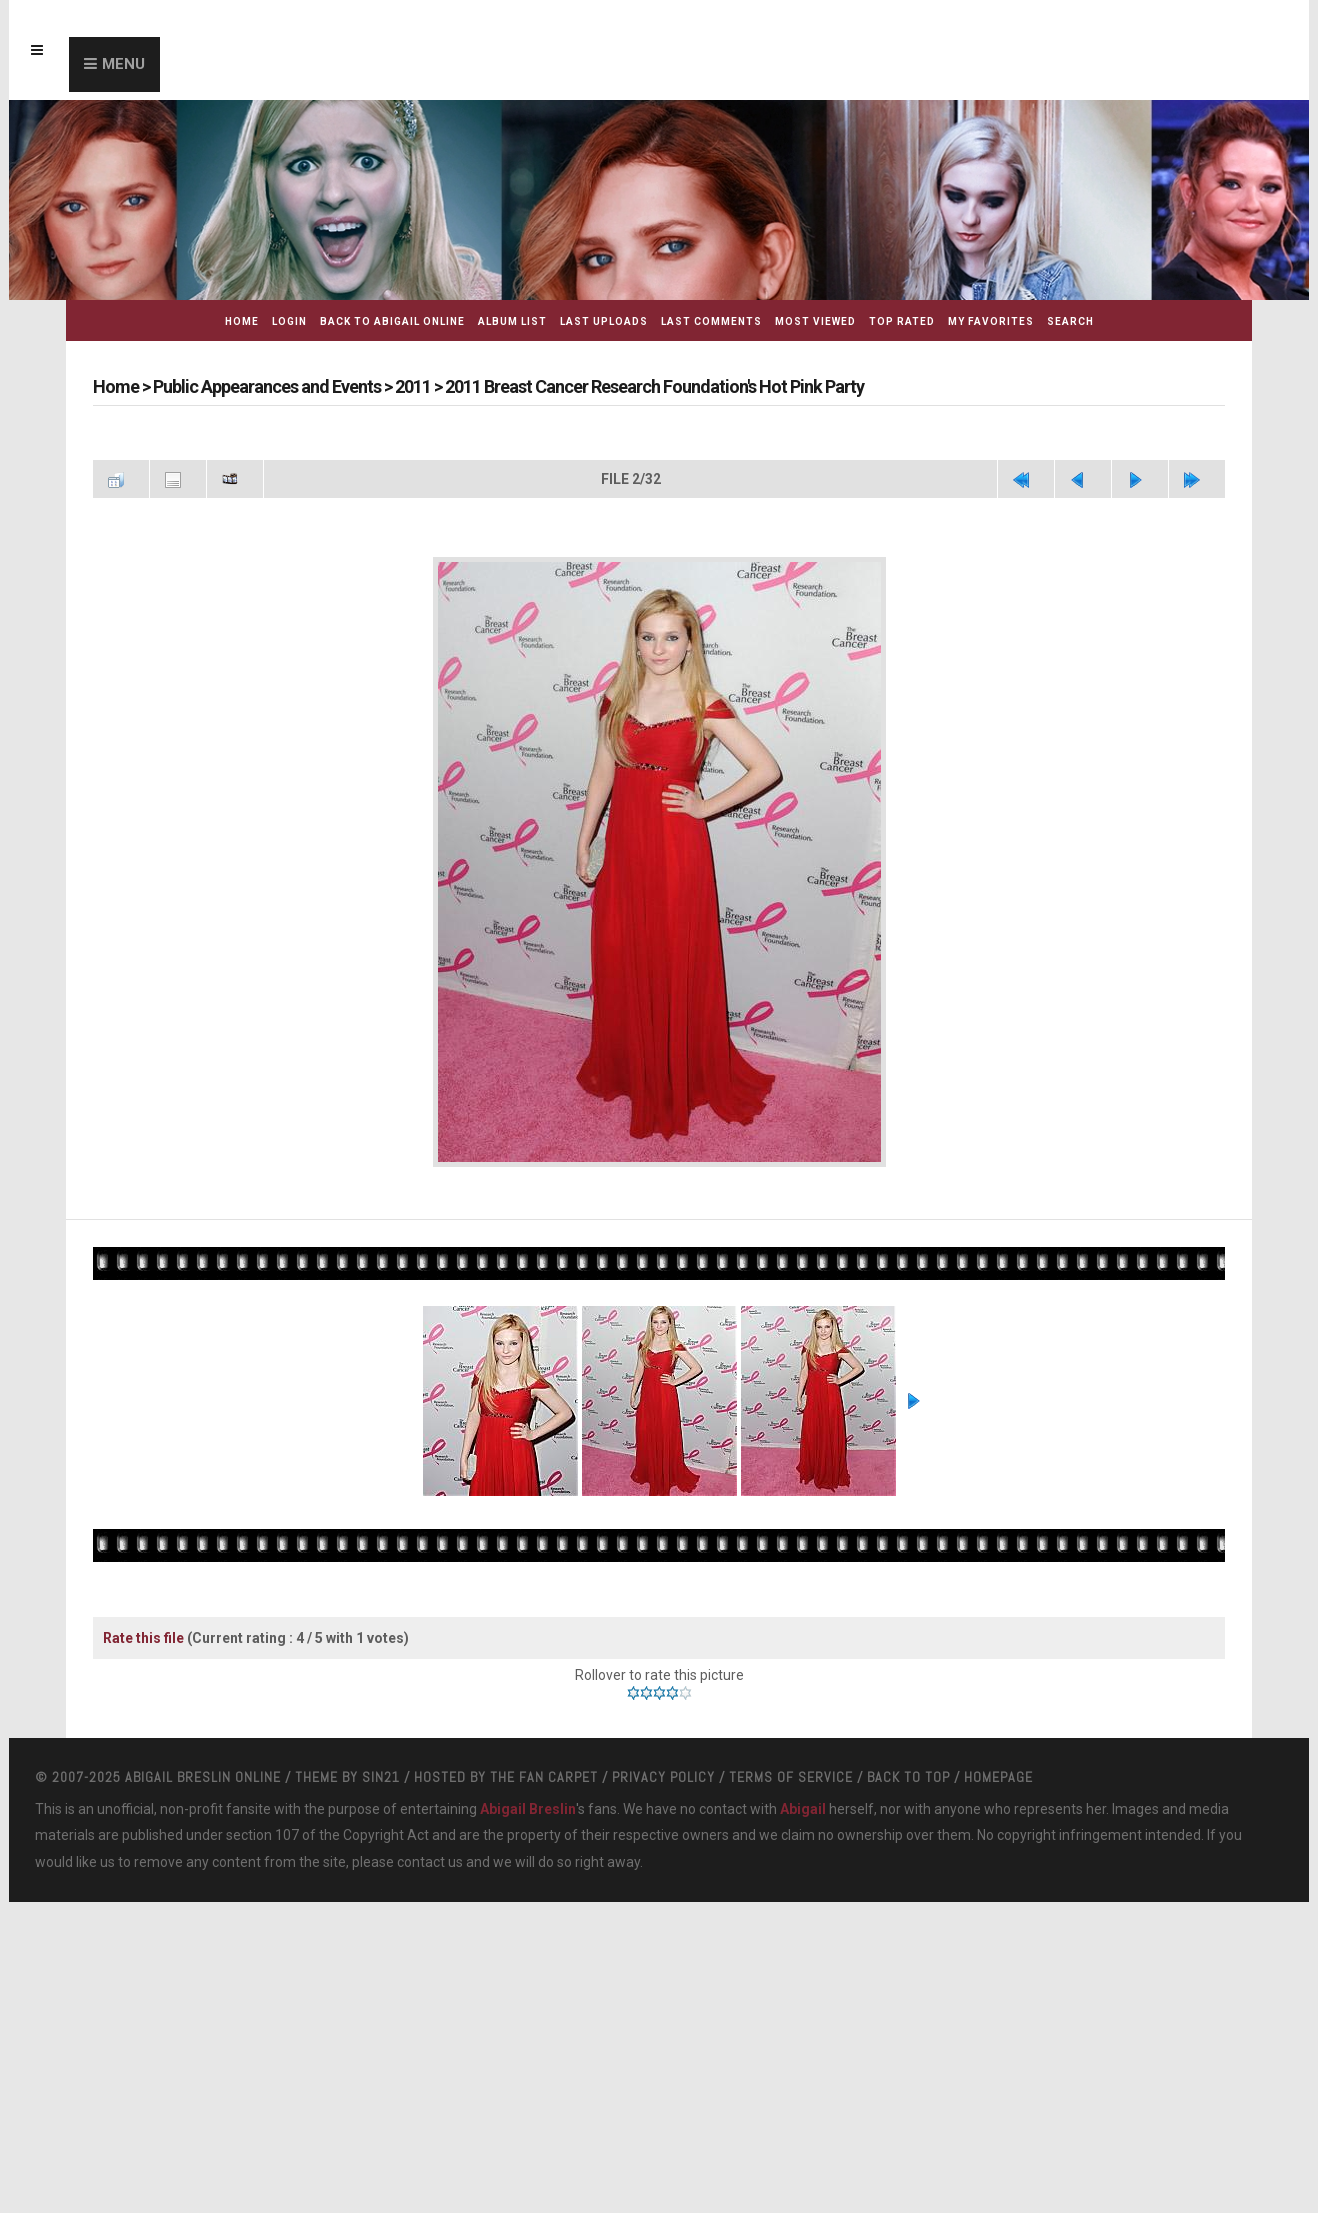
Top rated (902, 321)
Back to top (908, 1777)
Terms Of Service (791, 1777)
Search (1070, 321)
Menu (123, 64)
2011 (413, 386)
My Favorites (991, 321)
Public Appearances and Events (267, 386)
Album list (512, 321)
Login (289, 321)
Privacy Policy (663, 1777)
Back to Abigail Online (392, 321)
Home (242, 321)
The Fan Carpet (544, 1777)
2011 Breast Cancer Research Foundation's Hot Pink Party (654, 386)
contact (421, 1862)
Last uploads (604, 321)
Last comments (711, 321)
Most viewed (815, 321)
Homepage (998, 1777)
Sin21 (381, 1777)
